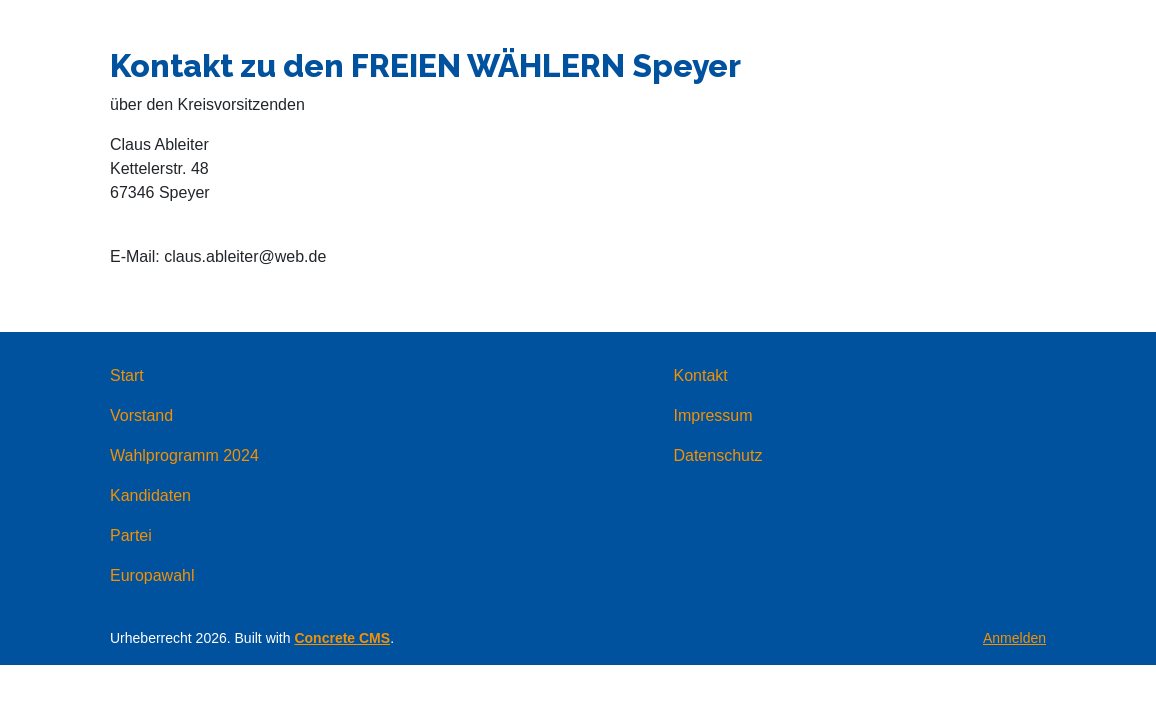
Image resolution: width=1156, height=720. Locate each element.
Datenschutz (717, 455)
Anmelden (1014, 638)
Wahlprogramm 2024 (184, 455)
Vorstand (141, 415)
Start (127, 375)
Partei (131, 535)
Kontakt (700, 375)
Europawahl (152, 575)
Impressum (712, 415)
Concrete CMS (342, 638)
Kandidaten (150, 495)
